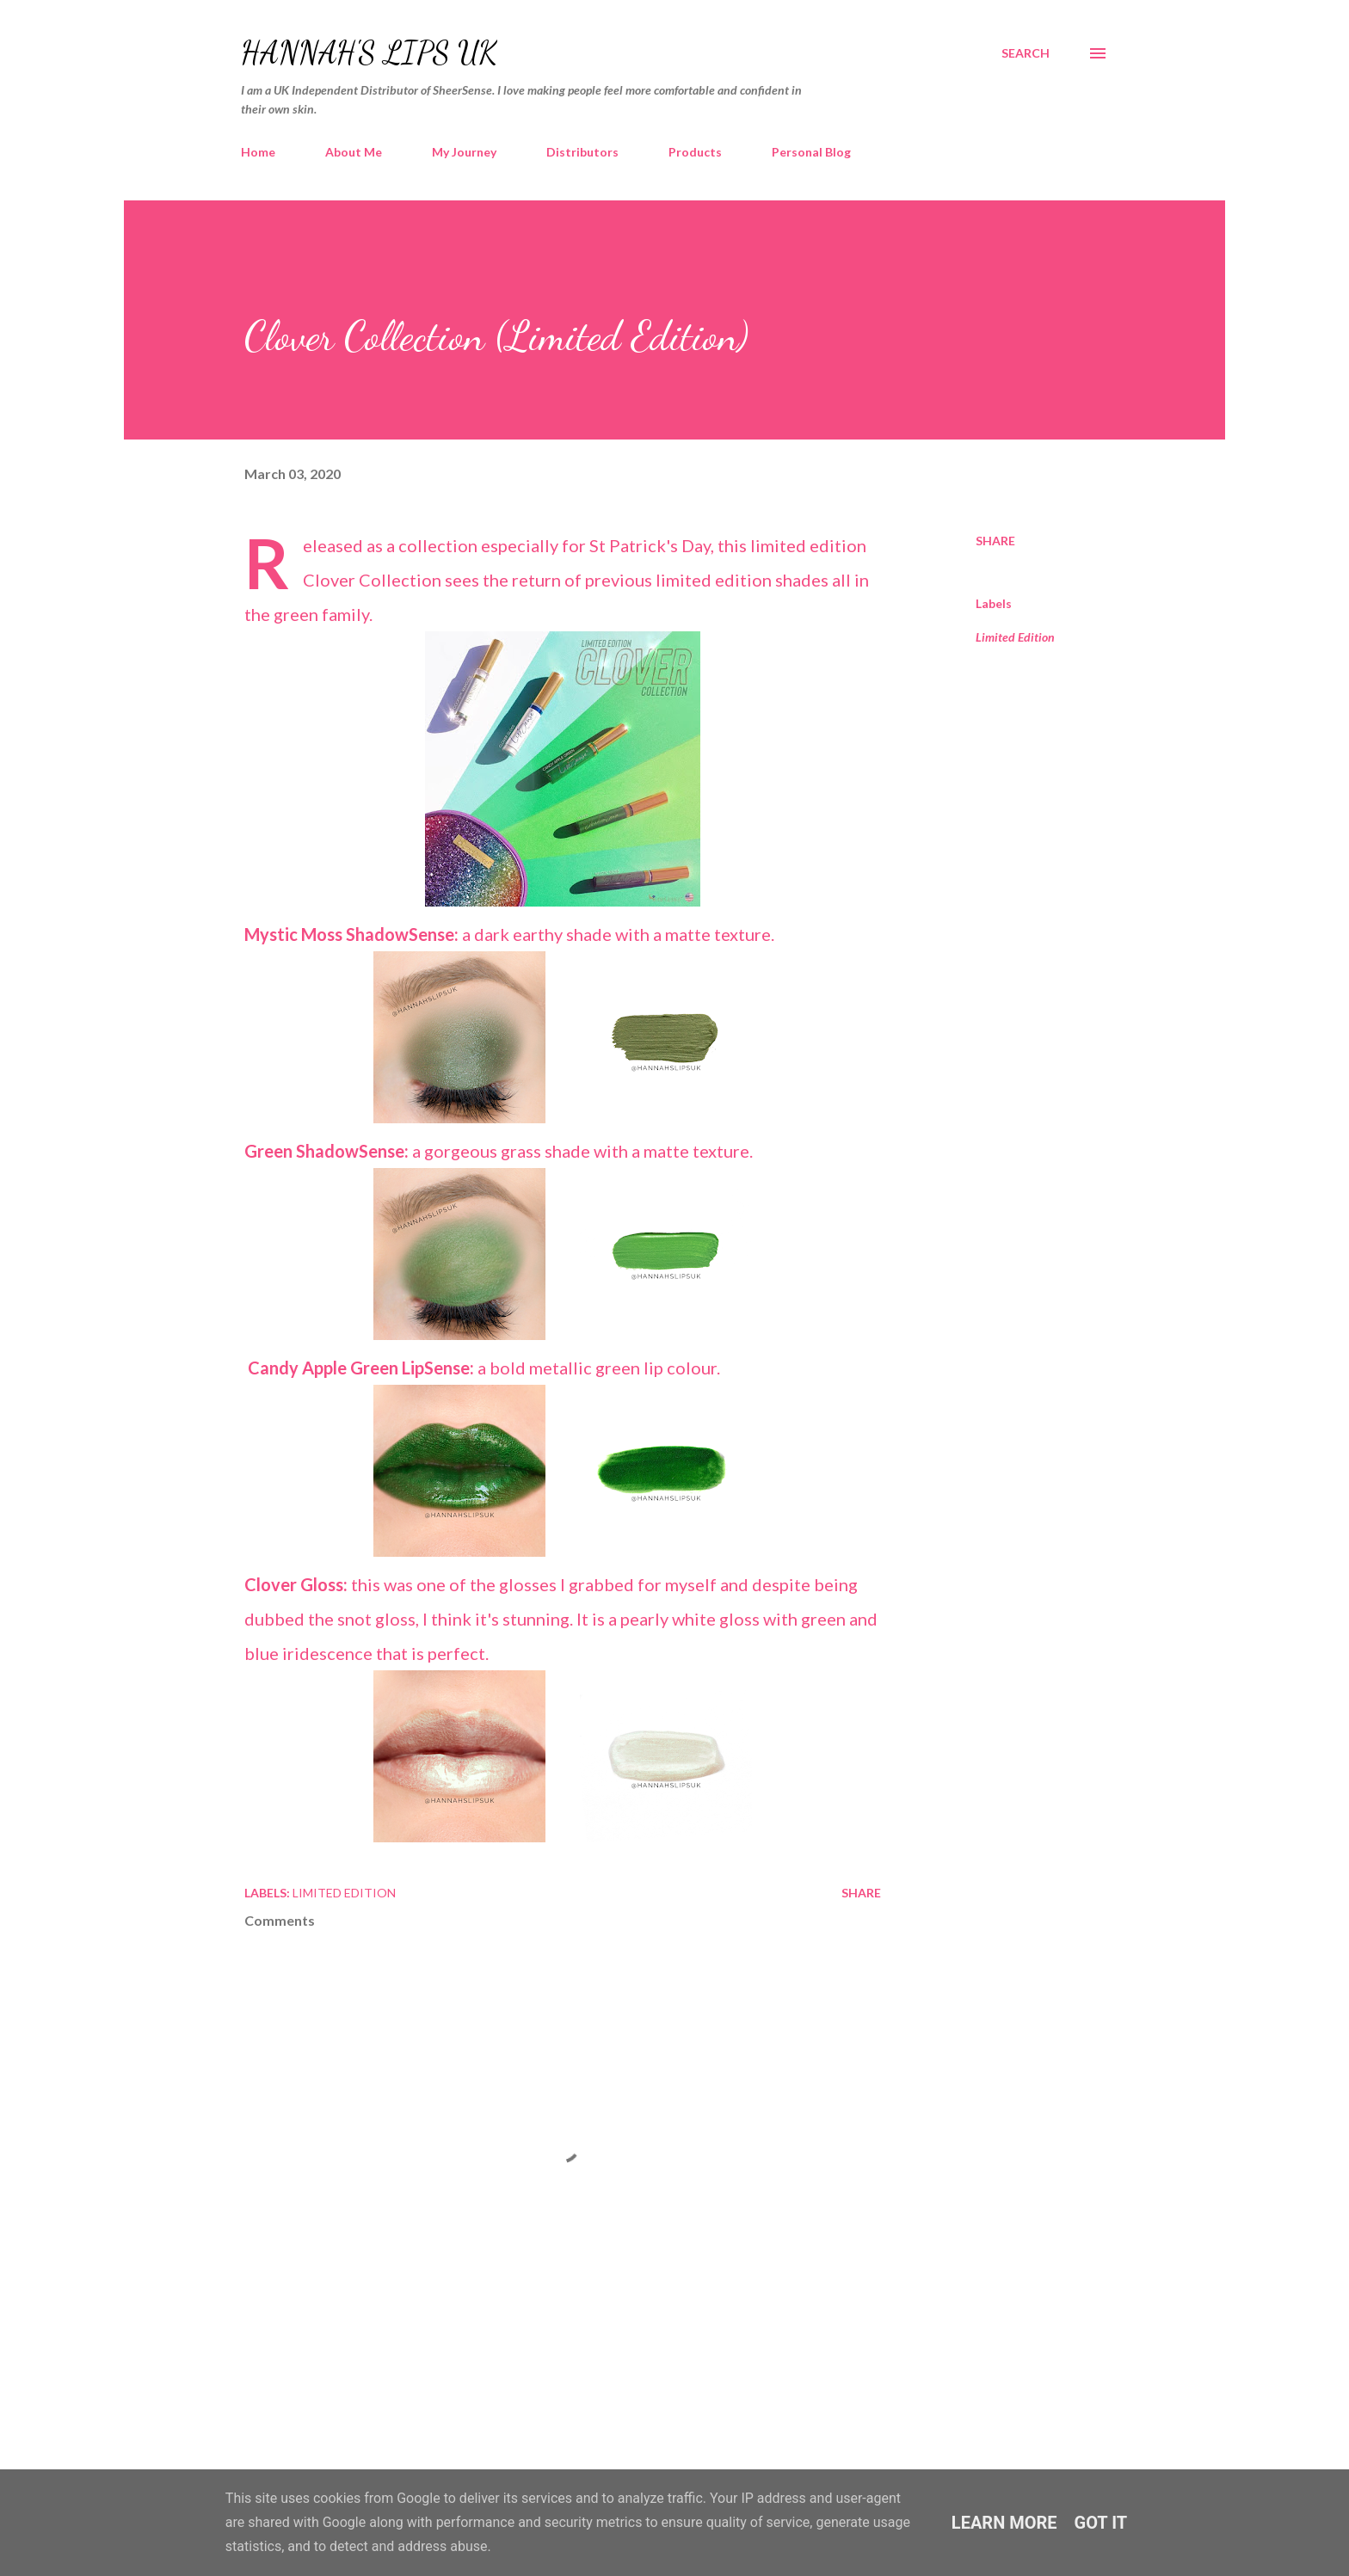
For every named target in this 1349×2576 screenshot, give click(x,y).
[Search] (1025, 53)
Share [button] (995, 540)
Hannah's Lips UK (369, 52)
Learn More (1004, 2522)
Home (258, 151)
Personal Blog (811, 151)
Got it (1101, 2522)
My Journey (464, 151)
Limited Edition (1015, 637)
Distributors (582, 151)
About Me (353, 151)
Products (695, 151)
